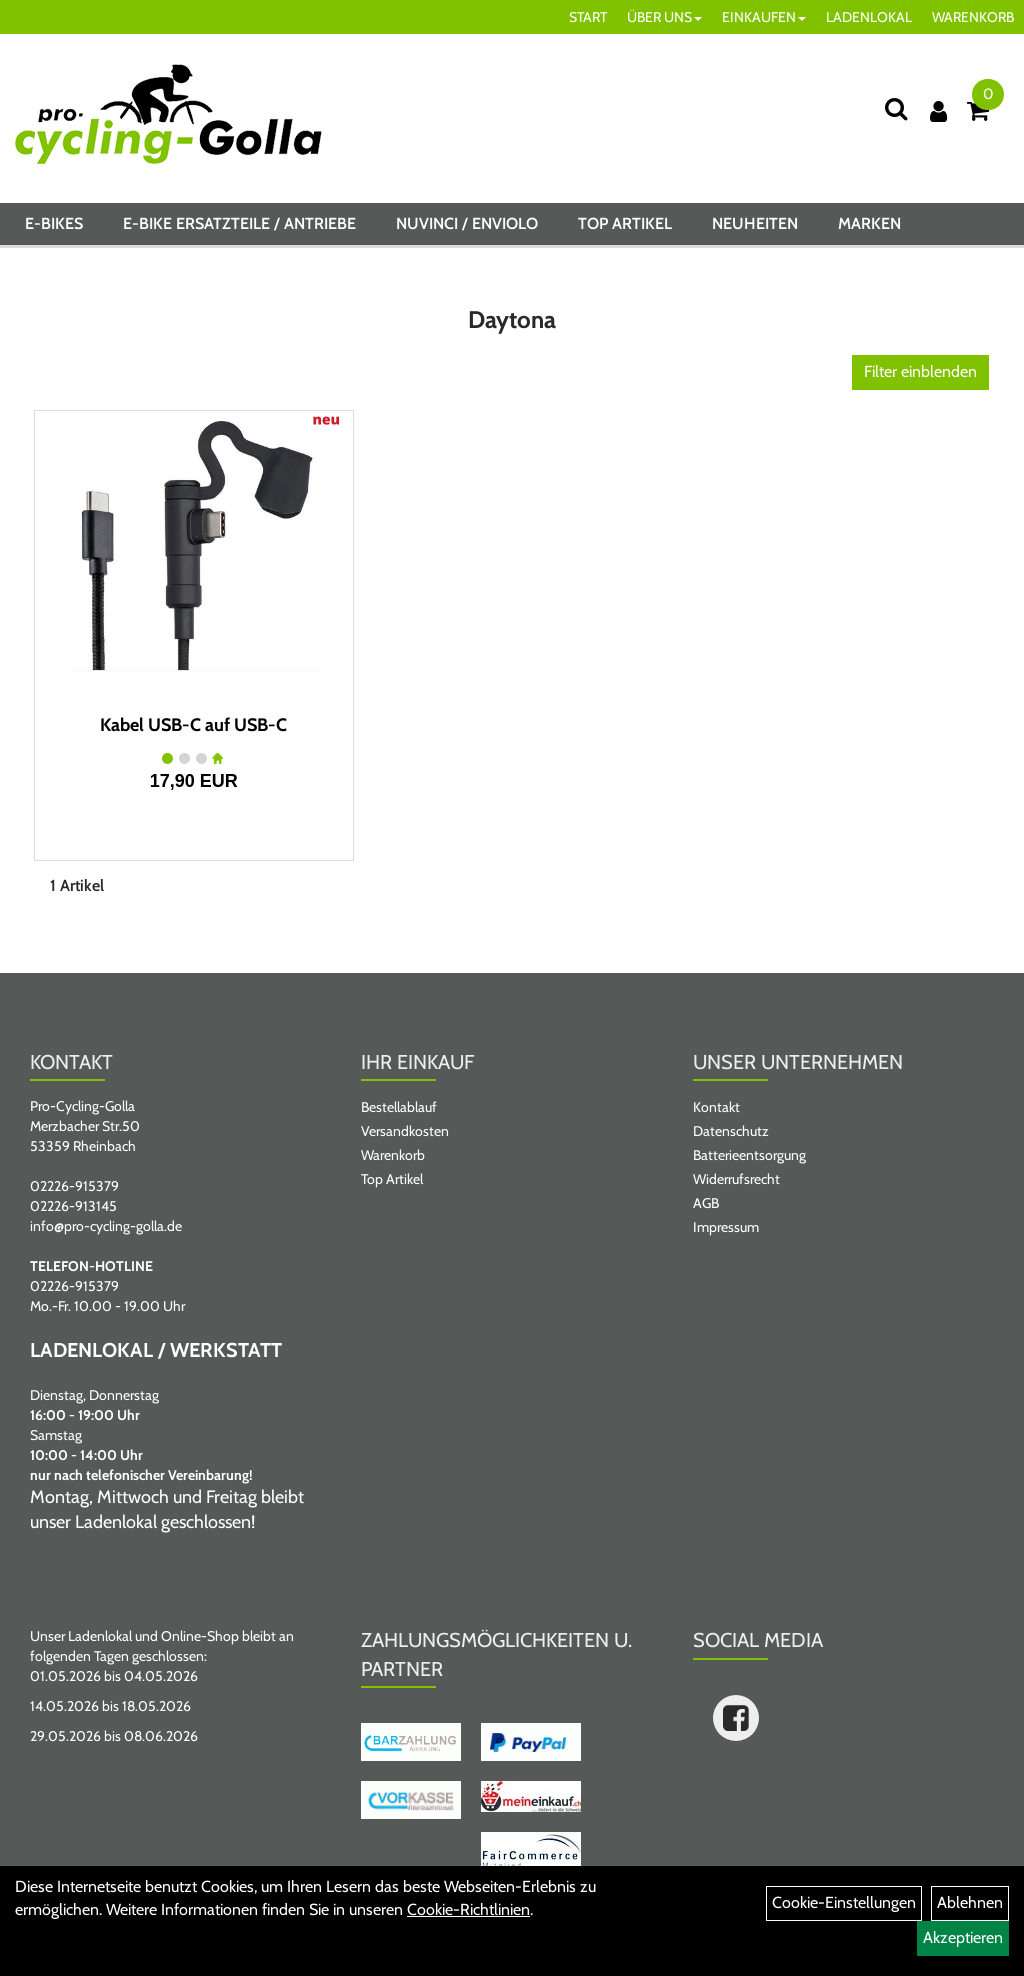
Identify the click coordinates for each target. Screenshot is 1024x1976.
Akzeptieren (963, 1937)
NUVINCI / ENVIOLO (467, 223)
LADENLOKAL (869, 17)
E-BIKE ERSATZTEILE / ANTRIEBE (239, 223)
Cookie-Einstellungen (844, 1902)
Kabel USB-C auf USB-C (193, 725)
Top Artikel (625, 223)
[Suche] (896, 108)
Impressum (726, 1227)
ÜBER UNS (664, 17)
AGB (706, 1203)
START (588, 17)
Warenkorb (393, 1155)
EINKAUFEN (764, 17)
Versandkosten (405, 1131)
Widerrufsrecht (736, 1179)
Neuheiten (755, 223)
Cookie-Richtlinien (468, 1909)
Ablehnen (970, 1902)
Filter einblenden (920, 371)
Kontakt (716, 1107)
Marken (869, 223)
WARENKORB (973, 17)
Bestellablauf (399, 1107)
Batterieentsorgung (749, 1155)
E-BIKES (54, 223)
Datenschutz (731, 1131)
